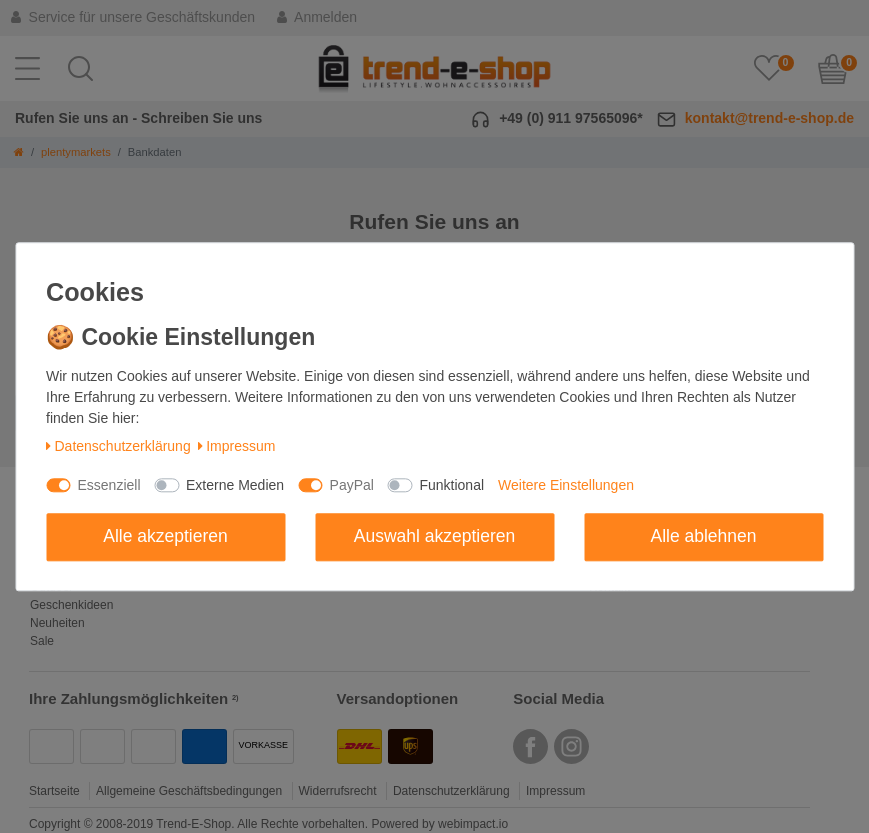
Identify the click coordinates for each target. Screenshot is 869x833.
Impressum (237, 447)
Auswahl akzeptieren (434, 536)
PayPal (352, 485)
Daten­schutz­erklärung (118, 447)
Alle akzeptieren (165, 536)
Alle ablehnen (703, 536)
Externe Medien (235, 485)
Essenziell (109, 485)
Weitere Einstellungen (566, 485)
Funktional (451, 485)
